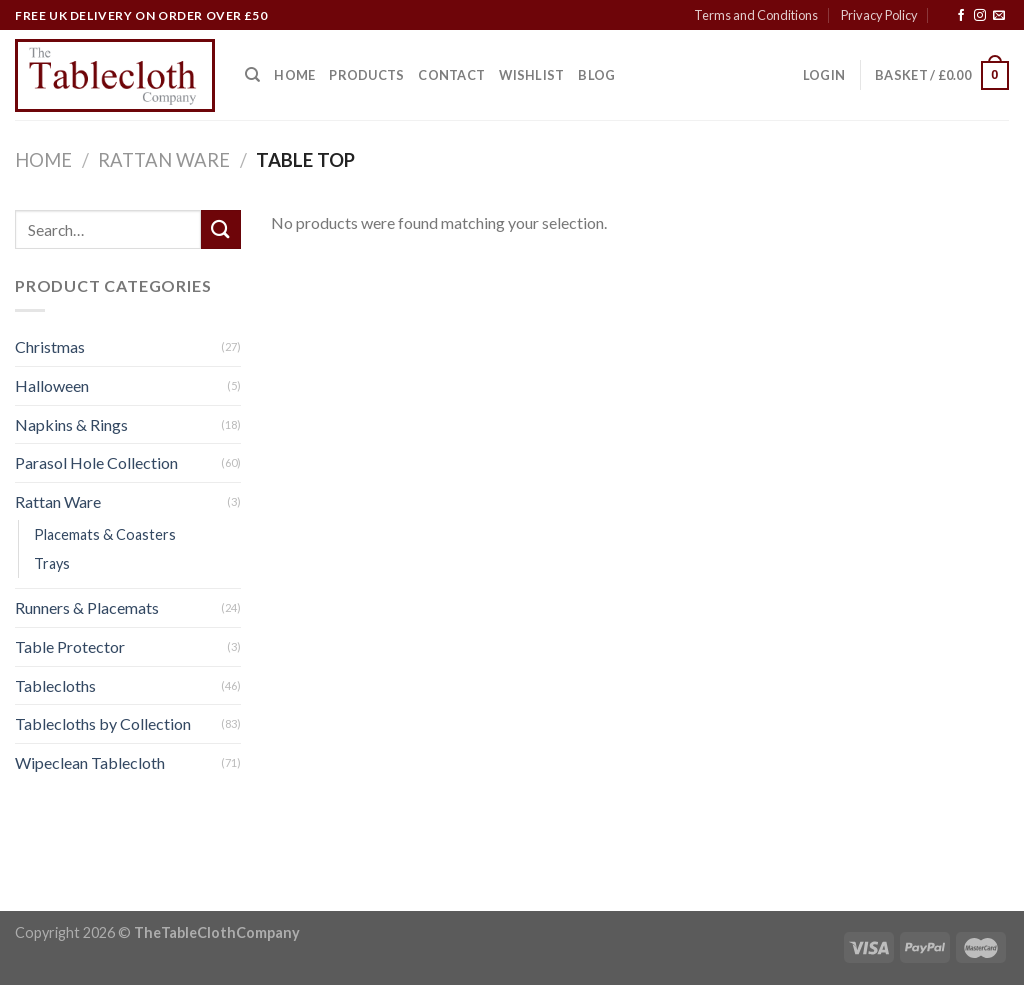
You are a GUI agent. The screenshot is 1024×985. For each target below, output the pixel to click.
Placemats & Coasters (105, 535)
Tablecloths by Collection (103, 724)
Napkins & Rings (71, 424)
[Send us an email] (999, 16)
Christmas (50, 347)
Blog (596, 75)
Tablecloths (55, 685)
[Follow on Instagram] (980, 16)
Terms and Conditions (756, 15)
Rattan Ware (164, 160)
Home (294, 75)
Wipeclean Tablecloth (90, 762)
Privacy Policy (879, 15)
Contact (451, 75)
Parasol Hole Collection (96, 463)
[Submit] (221, 229)
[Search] (252, 75)
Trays (52, 564)
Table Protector (70, 647)
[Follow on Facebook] (961, 16)
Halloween (52, 385)
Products (366, 75)
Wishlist (531, 75)
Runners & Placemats (87, 608)
